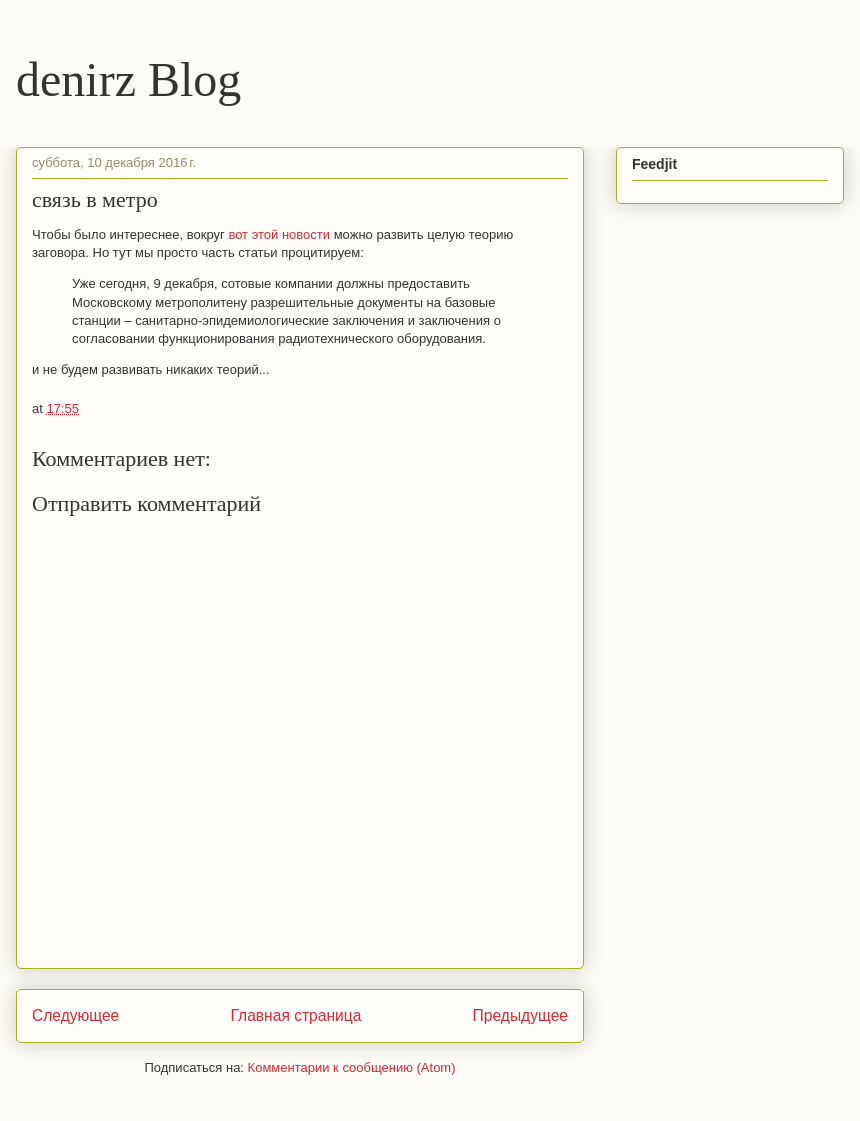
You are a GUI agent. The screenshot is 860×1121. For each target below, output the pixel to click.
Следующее (75, 1015)
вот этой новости (279, 234)
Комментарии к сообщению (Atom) (352, 1067)
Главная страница (295, 1015)
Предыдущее (520, 1015)
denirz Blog (128, 79)
